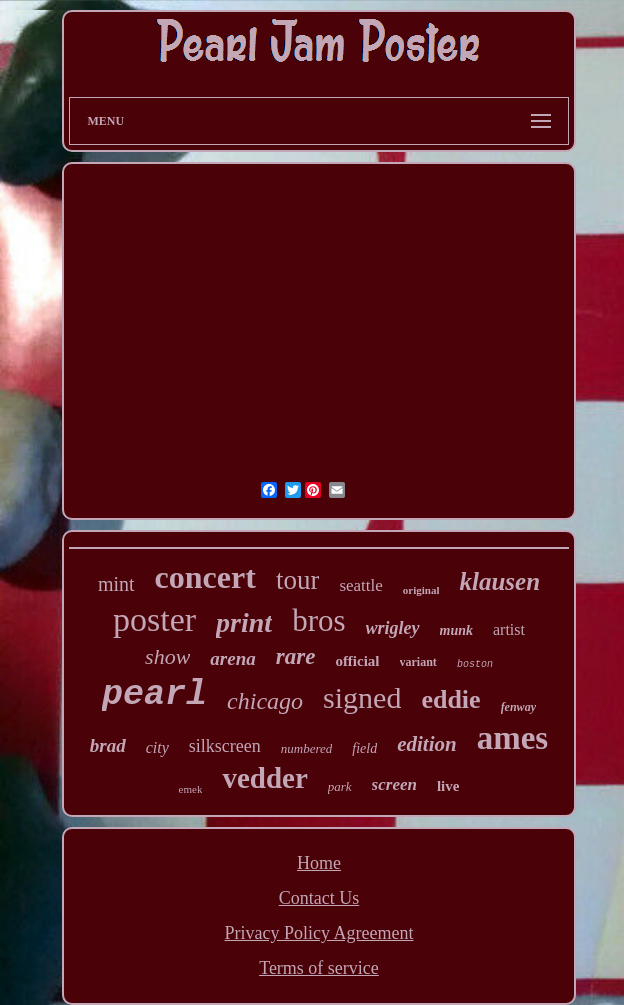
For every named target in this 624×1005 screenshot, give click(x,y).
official (357, 661)
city (157, 747)
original (421, 590)
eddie (450, 699)
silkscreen (225, 746)
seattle (360, 585)
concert (205, 577)
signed (362, 697)
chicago (265, 701)
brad (108, 745)
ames (512, 738)
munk (456, 630)
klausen (499, 581)
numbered (307, 748)
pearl (154, 695)
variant (418, 662)
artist (509, 629)
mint (116, 584)
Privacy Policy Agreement (319, 933)
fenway (518, 707)
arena (232, 658)
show (167, 656)
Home (319, 863)
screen (394, 784)
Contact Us (319, 898)
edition (427, 744)
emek (191, 789)
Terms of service (319, 968)
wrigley (393, 628)
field (364, 748)
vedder (264, 778)
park (340, 786)
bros (318, 620)
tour (298, 580)
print (244, 622)
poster (154, 619)
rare (296, 656)
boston (475, 664)
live (448, 786)
